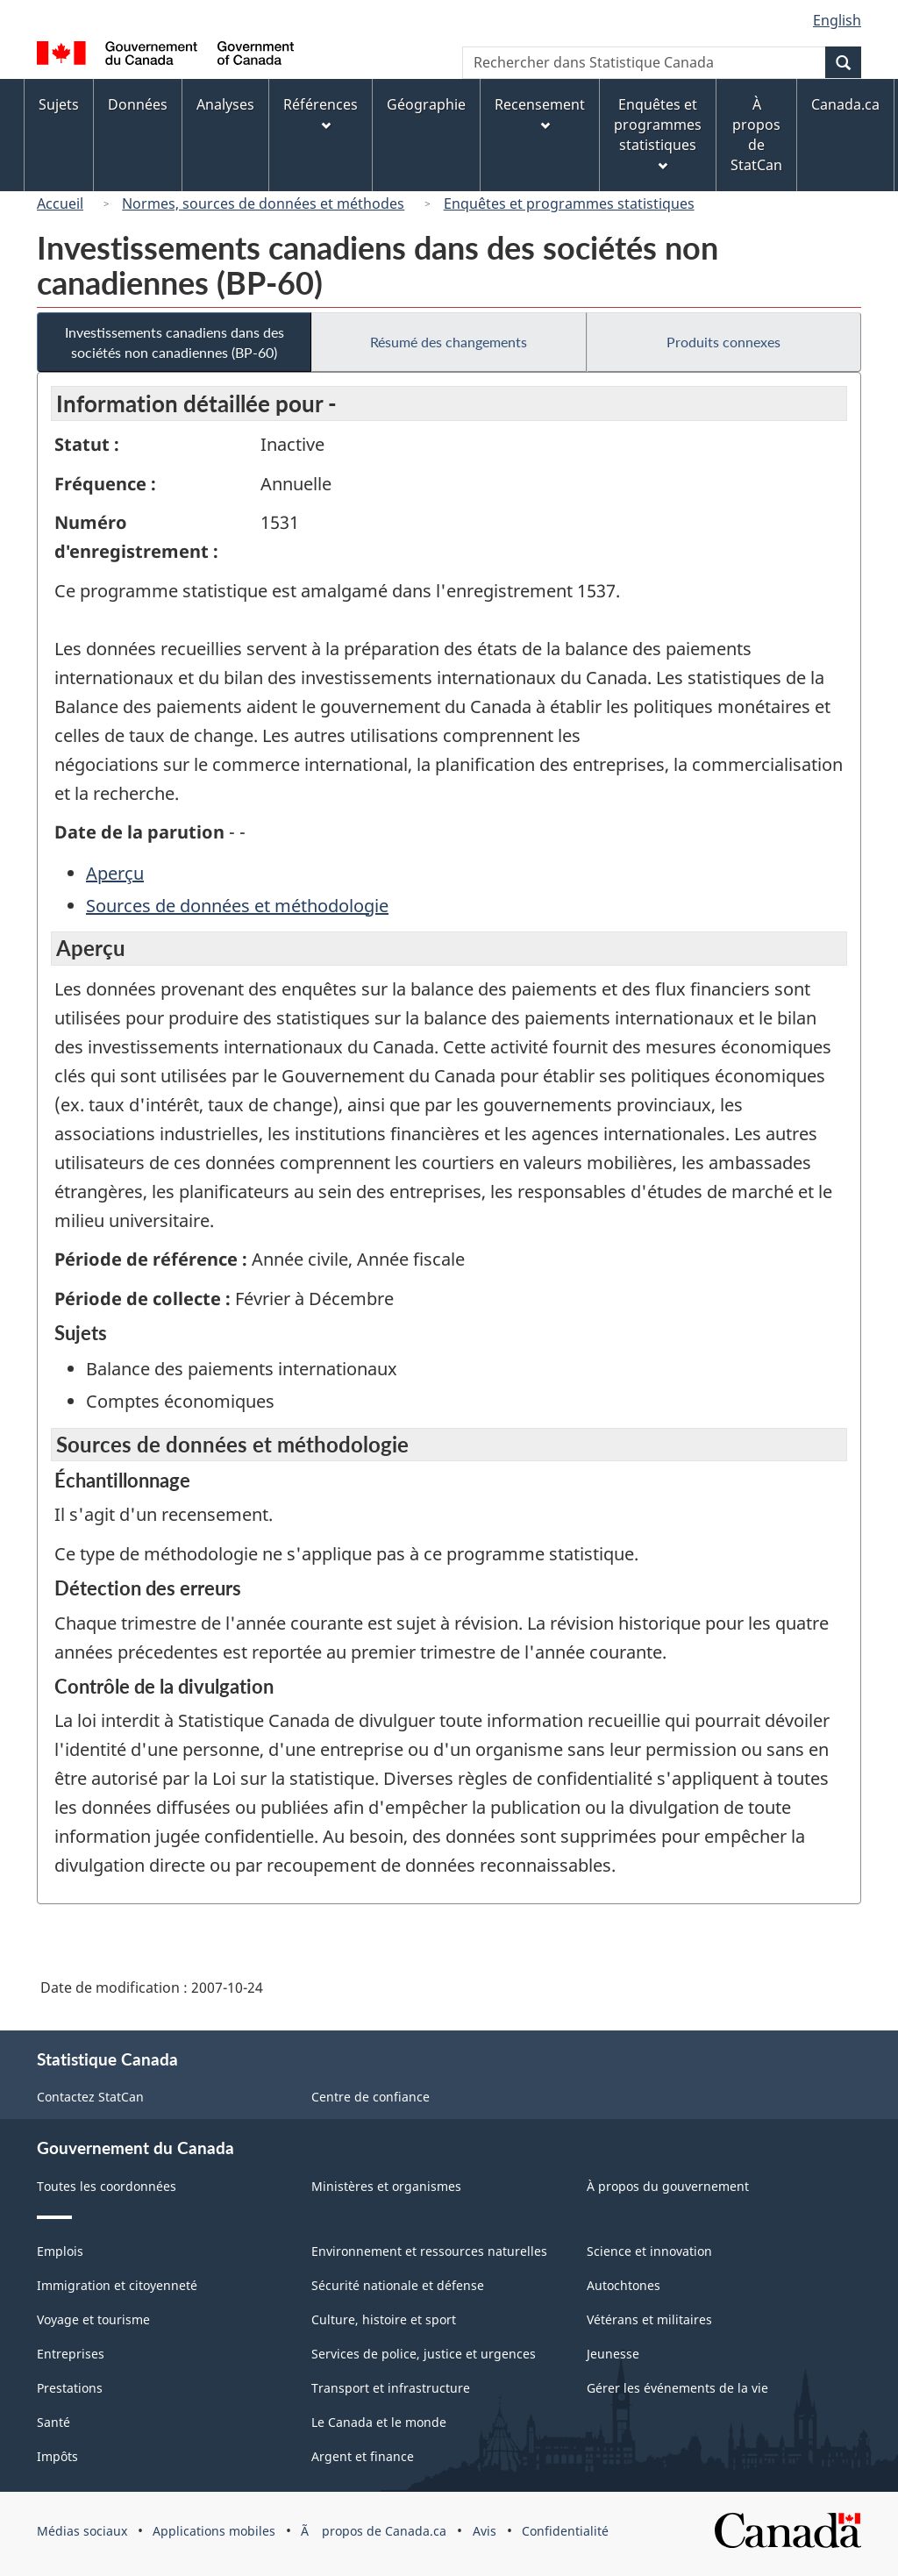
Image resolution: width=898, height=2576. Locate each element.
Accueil (60, 203)
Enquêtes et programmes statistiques (569, 203)
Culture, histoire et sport (383, 2319)
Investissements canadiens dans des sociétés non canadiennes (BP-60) (174, 342)
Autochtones (623, 2285)
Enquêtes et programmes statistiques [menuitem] (658, 133)
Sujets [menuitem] (59, 104)
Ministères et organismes (386, 2186)
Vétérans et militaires (649, 2319)
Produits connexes (723, 341)
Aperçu (115, 873)
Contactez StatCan (90, 2096)
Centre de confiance (370, 2096)
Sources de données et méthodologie (237, 905)
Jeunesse (613, 2353)
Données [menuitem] (137, 104)
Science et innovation (649, 2251)
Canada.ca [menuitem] (845, 104)
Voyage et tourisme (93, 2319)
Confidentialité (565, 2530)
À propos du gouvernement (668, 2186)
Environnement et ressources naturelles (429, 2251)
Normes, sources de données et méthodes (263, 203)
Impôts (57, 2456)
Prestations (70, 2388)
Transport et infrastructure (390, 2388)
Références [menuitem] (320, 113)
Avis (484, 2530)
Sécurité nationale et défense (397, 2285)
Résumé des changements (448, 341)
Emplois (60, 2251)
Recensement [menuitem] (540, 113)
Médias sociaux (82, 2530)
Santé (53, 2422)
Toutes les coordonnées (106, 2186)
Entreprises (70, 2353)
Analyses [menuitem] (225, 104)
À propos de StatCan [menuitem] (756, 135)
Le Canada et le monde (378, 2422)
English (837, 20)
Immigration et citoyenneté (117, 2285)
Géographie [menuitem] (426, 104)
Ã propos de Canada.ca (373, 2530)
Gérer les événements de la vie (677, 2388)
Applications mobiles (214, 2530)
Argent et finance (362, 2456)
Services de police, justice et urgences (423, 2353)
